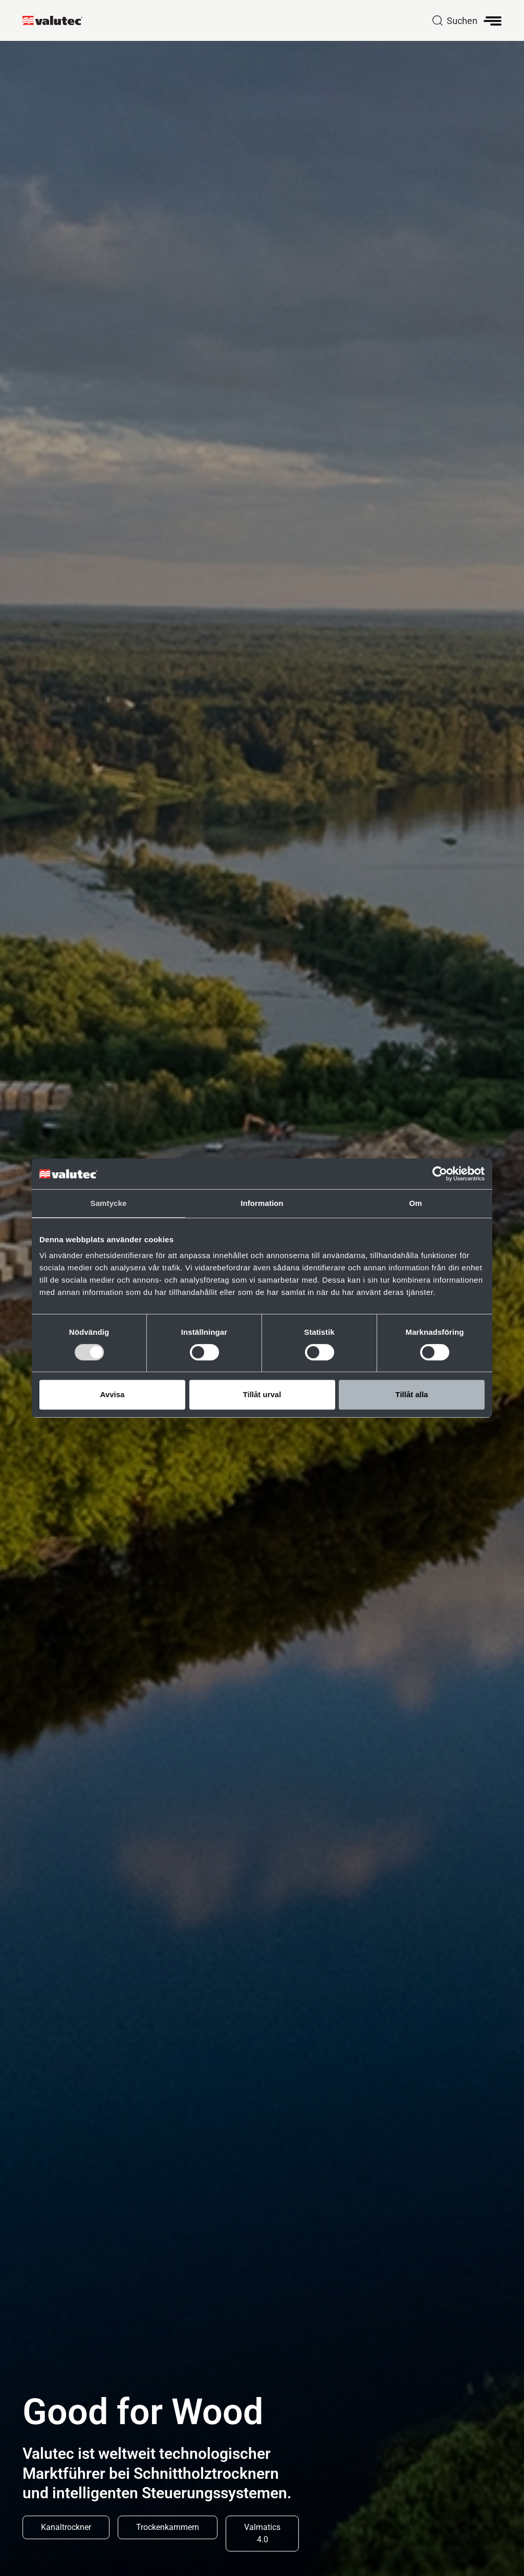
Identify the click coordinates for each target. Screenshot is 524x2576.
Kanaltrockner (66, 2527)
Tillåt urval (262, 1394)
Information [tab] (262, 1203)
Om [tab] (415, 1203)
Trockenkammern (167, 2527)
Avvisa (112, 1394)
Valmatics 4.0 (262, 2533)
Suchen (462, 20)
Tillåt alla (412, 1394)
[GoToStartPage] (57, 20)
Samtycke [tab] (109, 1203)
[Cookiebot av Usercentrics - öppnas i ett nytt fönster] (440, 1173)
